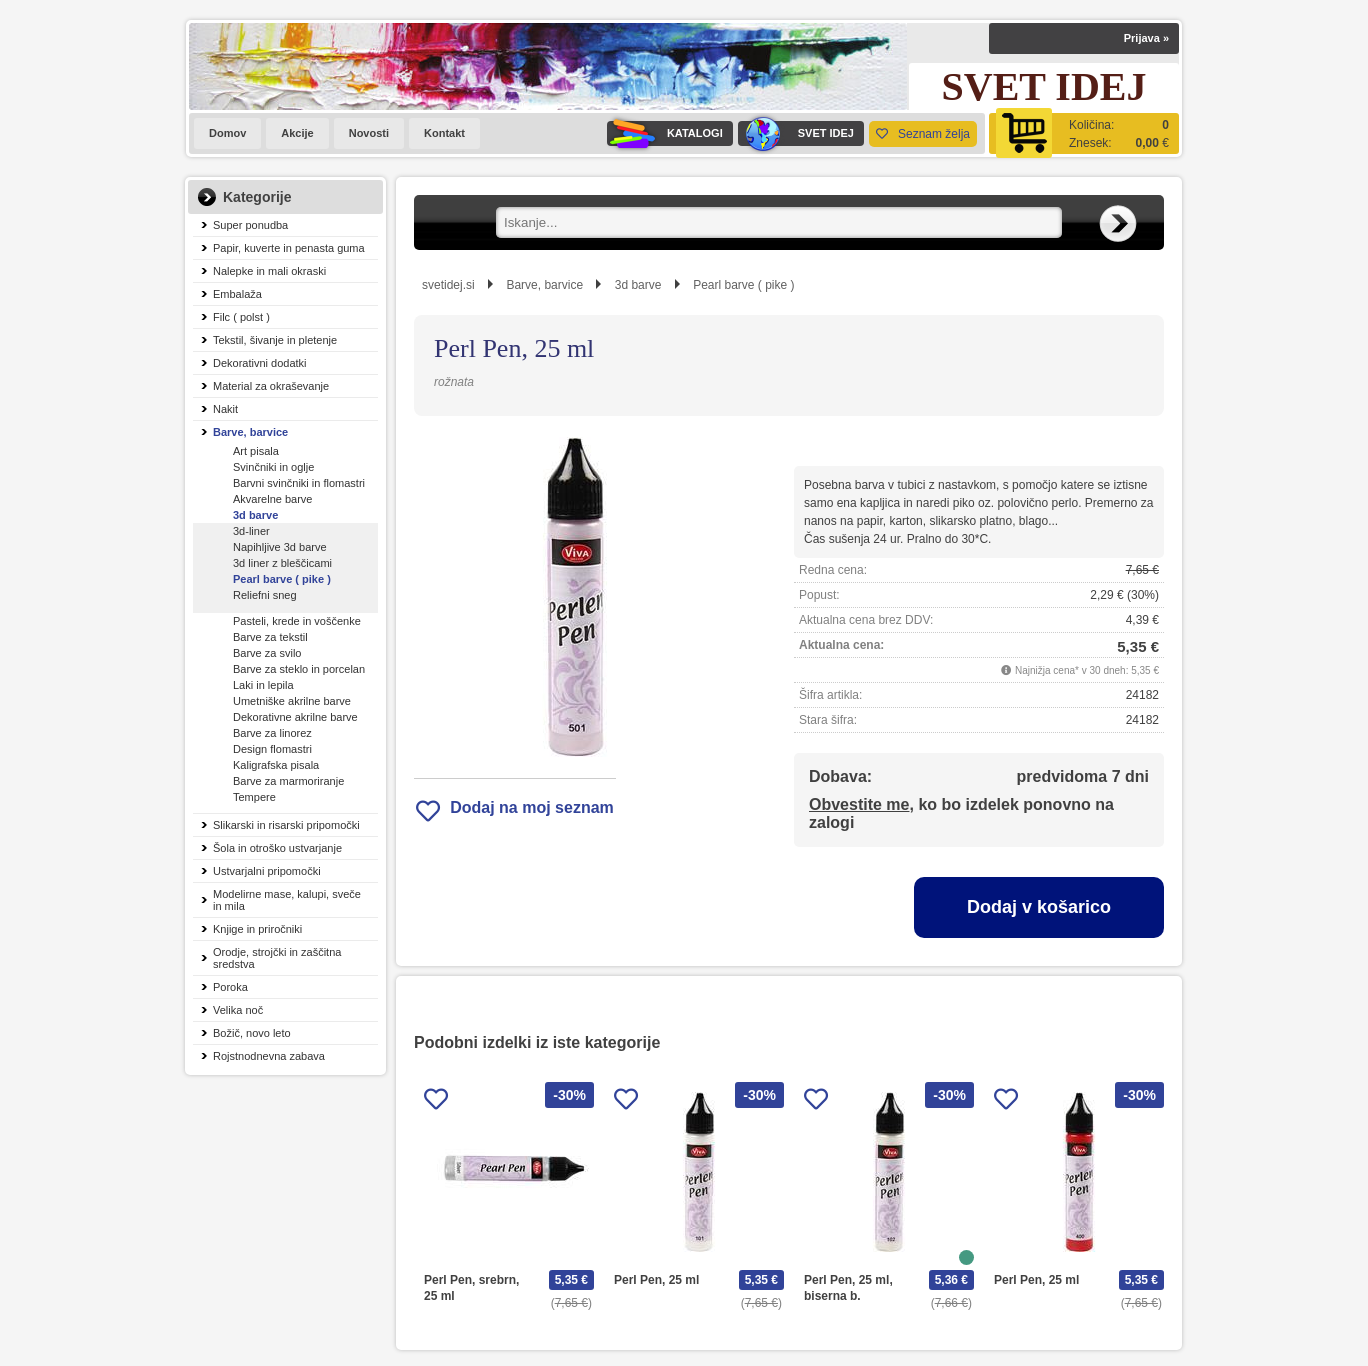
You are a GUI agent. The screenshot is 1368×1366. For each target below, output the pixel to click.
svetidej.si (448, 285)
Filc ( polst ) (241, 317)
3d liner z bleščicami (282, 563)
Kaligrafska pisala (276, 765)
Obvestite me (859, 804)
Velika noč (238, 1010)
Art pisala (256, 451)
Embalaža (237, 294)
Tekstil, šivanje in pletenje (275, 340)
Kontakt (444, 133)
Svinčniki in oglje (273, 467)
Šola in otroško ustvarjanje (277, 848)
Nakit (225, 409)
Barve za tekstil (270, 637)
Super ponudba (250, 225)
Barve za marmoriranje (288, 781)
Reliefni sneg (265, 595)
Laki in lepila (263, 685)
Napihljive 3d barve (280, 547)
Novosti (369, 133)
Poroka (230, 987)
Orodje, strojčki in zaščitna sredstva (277, 958)
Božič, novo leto (252, 1033)
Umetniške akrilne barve (292, 701)
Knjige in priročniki (257, 929)
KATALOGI (665, 133)
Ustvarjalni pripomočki (267, 871)
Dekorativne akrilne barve (295, 717)
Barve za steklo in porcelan (299, 669)
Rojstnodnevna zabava (269, 1056)
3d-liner (251, 531)
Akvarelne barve (273, 499)
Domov (227, 133)
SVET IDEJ (796, 133)
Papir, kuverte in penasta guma (289, 248)
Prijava (1146, 38)
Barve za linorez (272, 733)
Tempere (254, 797)
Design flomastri (272, 749)
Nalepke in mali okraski (269, 271)
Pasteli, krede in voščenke (297, 621)
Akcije (297, 133)
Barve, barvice (250, 432)
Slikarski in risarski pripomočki (286, 825)
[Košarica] (1084, 133)
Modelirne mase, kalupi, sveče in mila (287, 900)
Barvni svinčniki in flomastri (299, 483)
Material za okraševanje (271, 386)
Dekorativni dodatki (260, 363)
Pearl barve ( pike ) (282, 579)
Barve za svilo (267, 653)
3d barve (255, 515)
